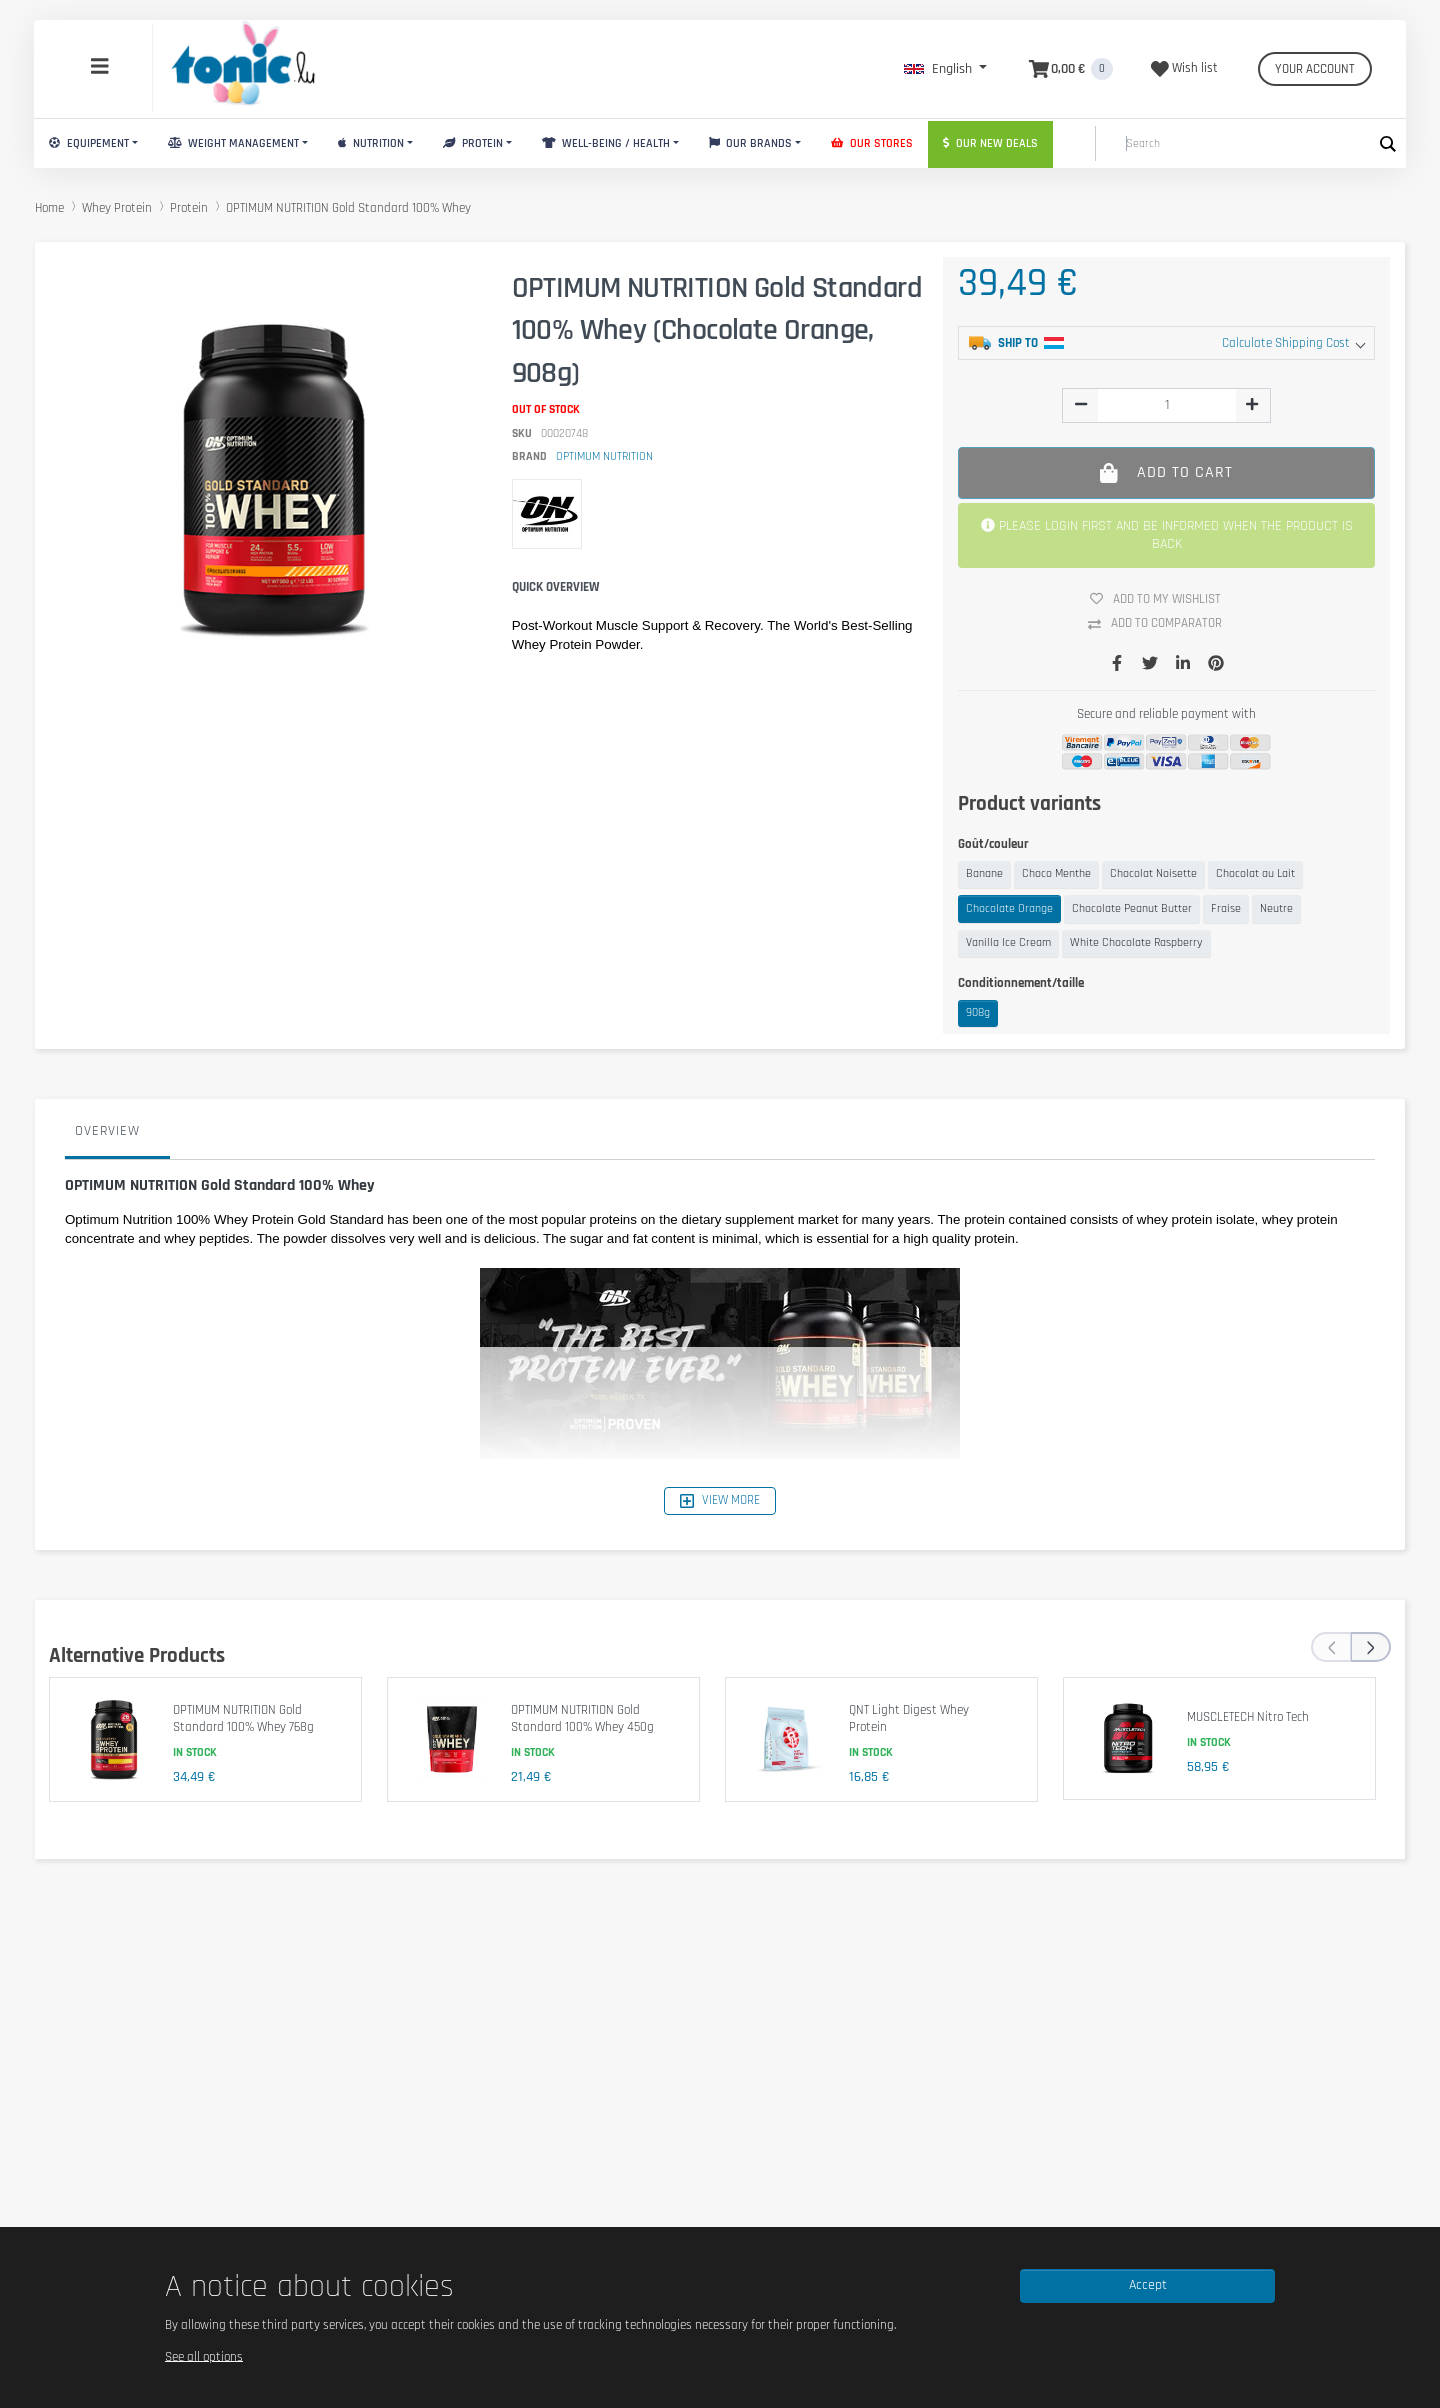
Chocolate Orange (1009, 908)
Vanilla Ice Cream (1008, 942)
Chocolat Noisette (1153, 873)
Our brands (751, 143)
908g (978, 1012)
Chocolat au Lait (1255, 873)
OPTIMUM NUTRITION (604, 456)
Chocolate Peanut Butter (1132, 908)
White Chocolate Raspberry (1136, 942)
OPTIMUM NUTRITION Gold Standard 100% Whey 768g (243, 1719)
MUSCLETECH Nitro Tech (1248, 1717)
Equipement (89, 143)
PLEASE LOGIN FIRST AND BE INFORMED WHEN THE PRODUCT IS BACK (1167, 535)
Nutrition (371, 143)
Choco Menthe (1056, 873)
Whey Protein (117, 208)
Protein (473, 143)
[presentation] (1331, 1647)
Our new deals (990, 143)
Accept (1148, 2285)
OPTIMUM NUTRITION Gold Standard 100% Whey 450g (582, 1719)
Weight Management (233, 143)
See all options (204, 2356)
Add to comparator (1162, 624)
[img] (1081, 404)
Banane (984, 873)
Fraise (1226, 908)
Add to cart (1166, 472)
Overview (107, 1131)
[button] (945, 69)
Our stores (872, 143)
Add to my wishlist (1163, 599)
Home (49, 208)
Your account (1315, 69)
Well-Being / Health (606, 143)
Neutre (1276, 908)
